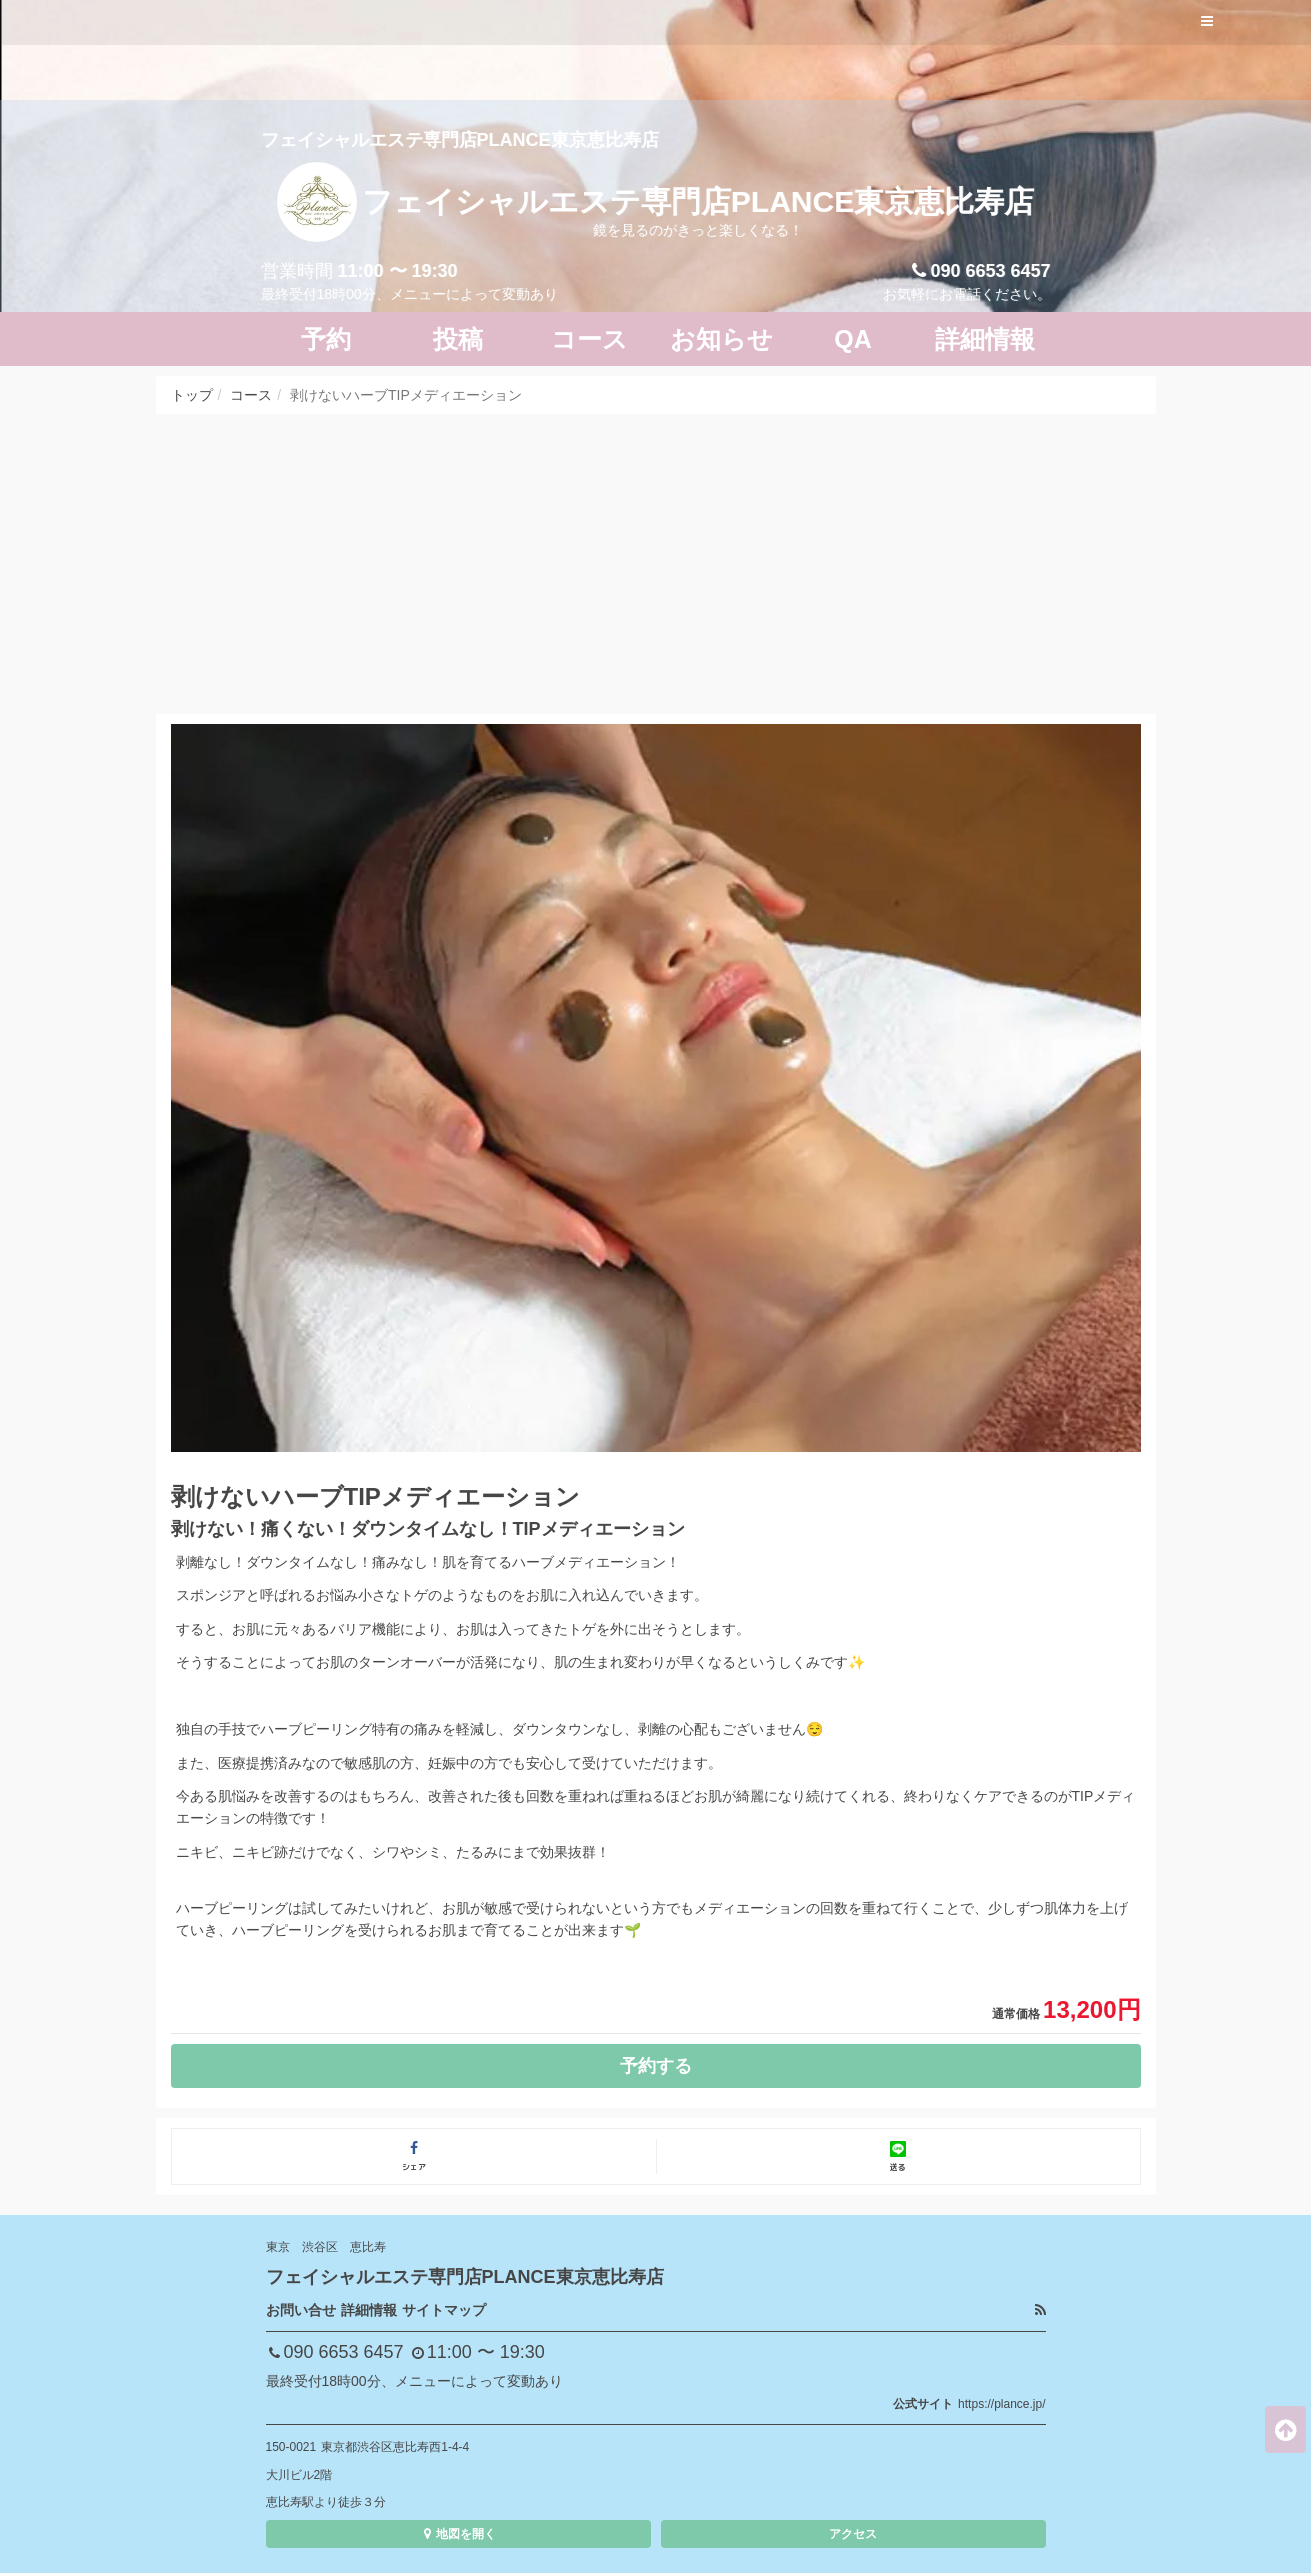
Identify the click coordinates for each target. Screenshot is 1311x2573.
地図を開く (457, 2534)
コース (251, 395)
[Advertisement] (656, 564)
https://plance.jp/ (1001, 2404)
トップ (192, 395)
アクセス (853, 2534)
